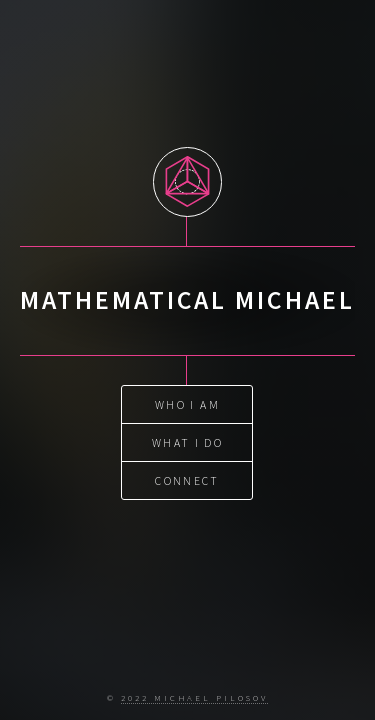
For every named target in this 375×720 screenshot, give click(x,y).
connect (187, 479)
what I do (187, 441)
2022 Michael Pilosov (194, 697)
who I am (187, 403)
